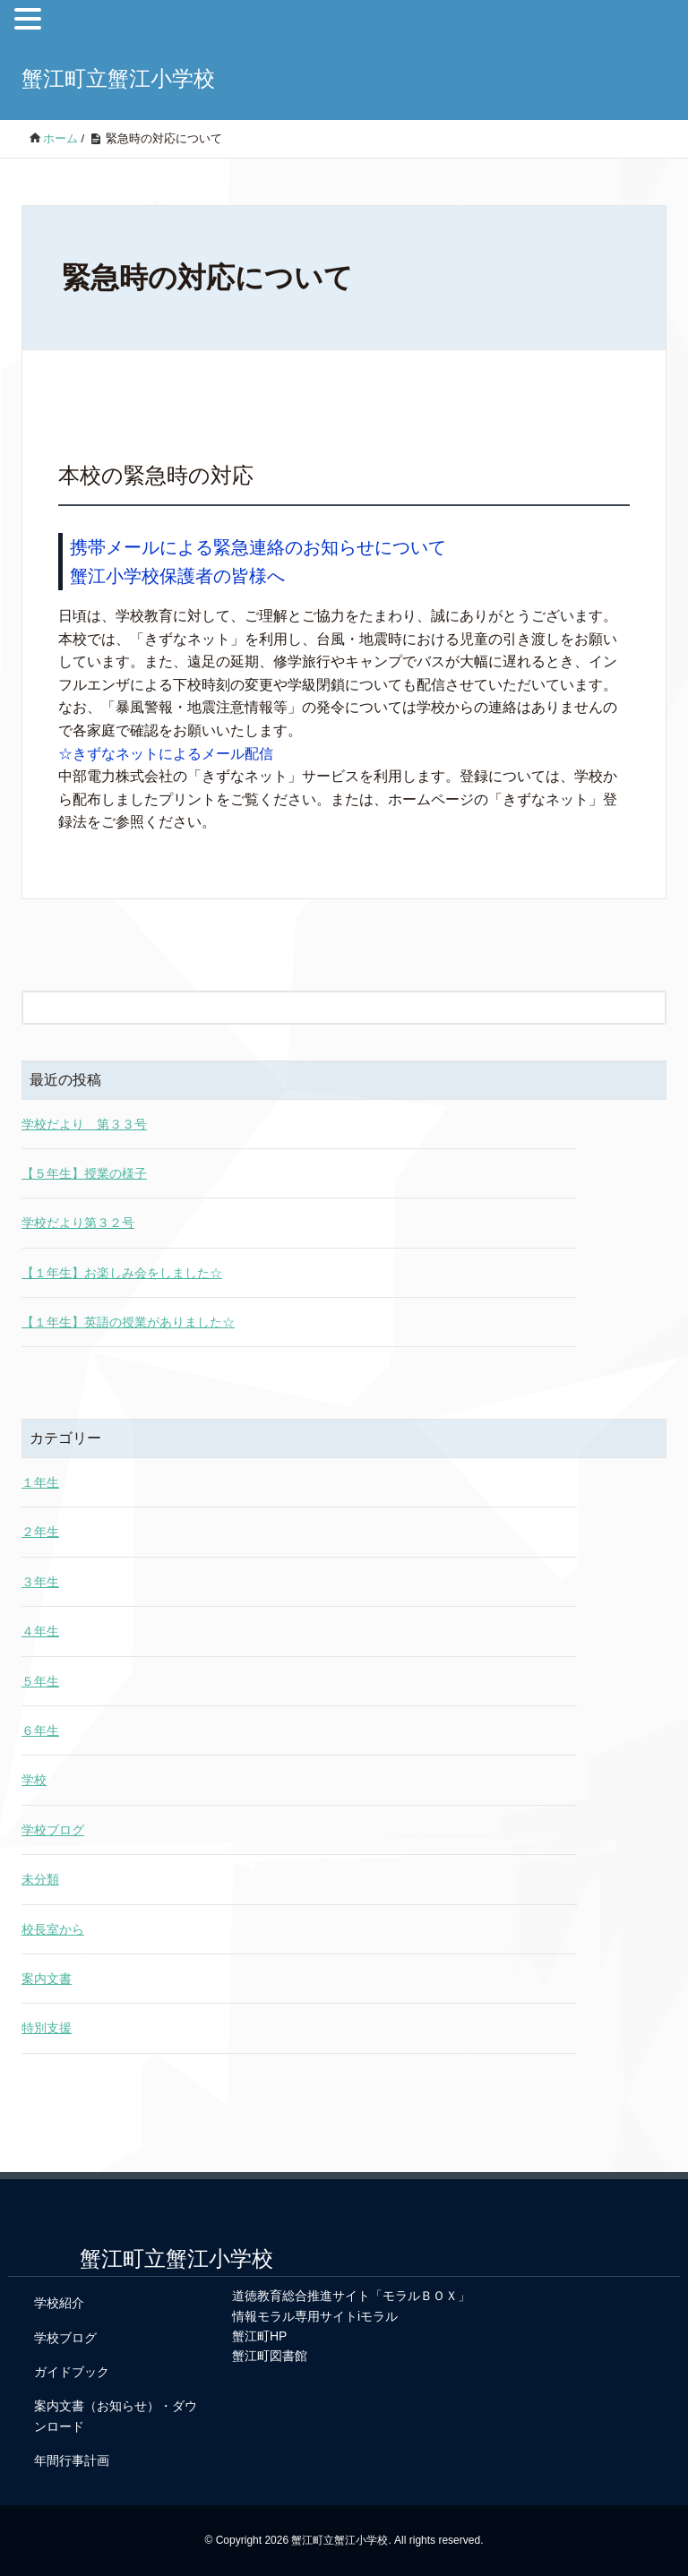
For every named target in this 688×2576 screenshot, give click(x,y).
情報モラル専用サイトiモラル (315, 2316)
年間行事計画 (71, 2460)
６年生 (40, 1730)
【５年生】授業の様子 (84, 1173)
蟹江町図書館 (269, 2355)
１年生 (40, 1482)
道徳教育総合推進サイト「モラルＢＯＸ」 (351, 2295)
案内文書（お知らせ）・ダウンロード (115, 2416)
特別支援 (47, 2028)
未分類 (40, 1879)
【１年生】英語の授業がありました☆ (128, 1322)
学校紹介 (59, 2303)
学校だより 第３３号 (84, 1124)
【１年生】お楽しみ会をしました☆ (122, 1273)
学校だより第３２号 (78, 1222)
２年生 (40, 1531)
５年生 (40, 1681)
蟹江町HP (259, 2336)
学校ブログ (53, 1830)
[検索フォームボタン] (649, 1008)
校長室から (53, 1929)
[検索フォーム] (326, 1007)
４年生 (40, 1631)
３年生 (40, 1582)
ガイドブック (71, 2372)
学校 (34, 1780)
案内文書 (47, 1978)
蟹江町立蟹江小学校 (118, 78)
